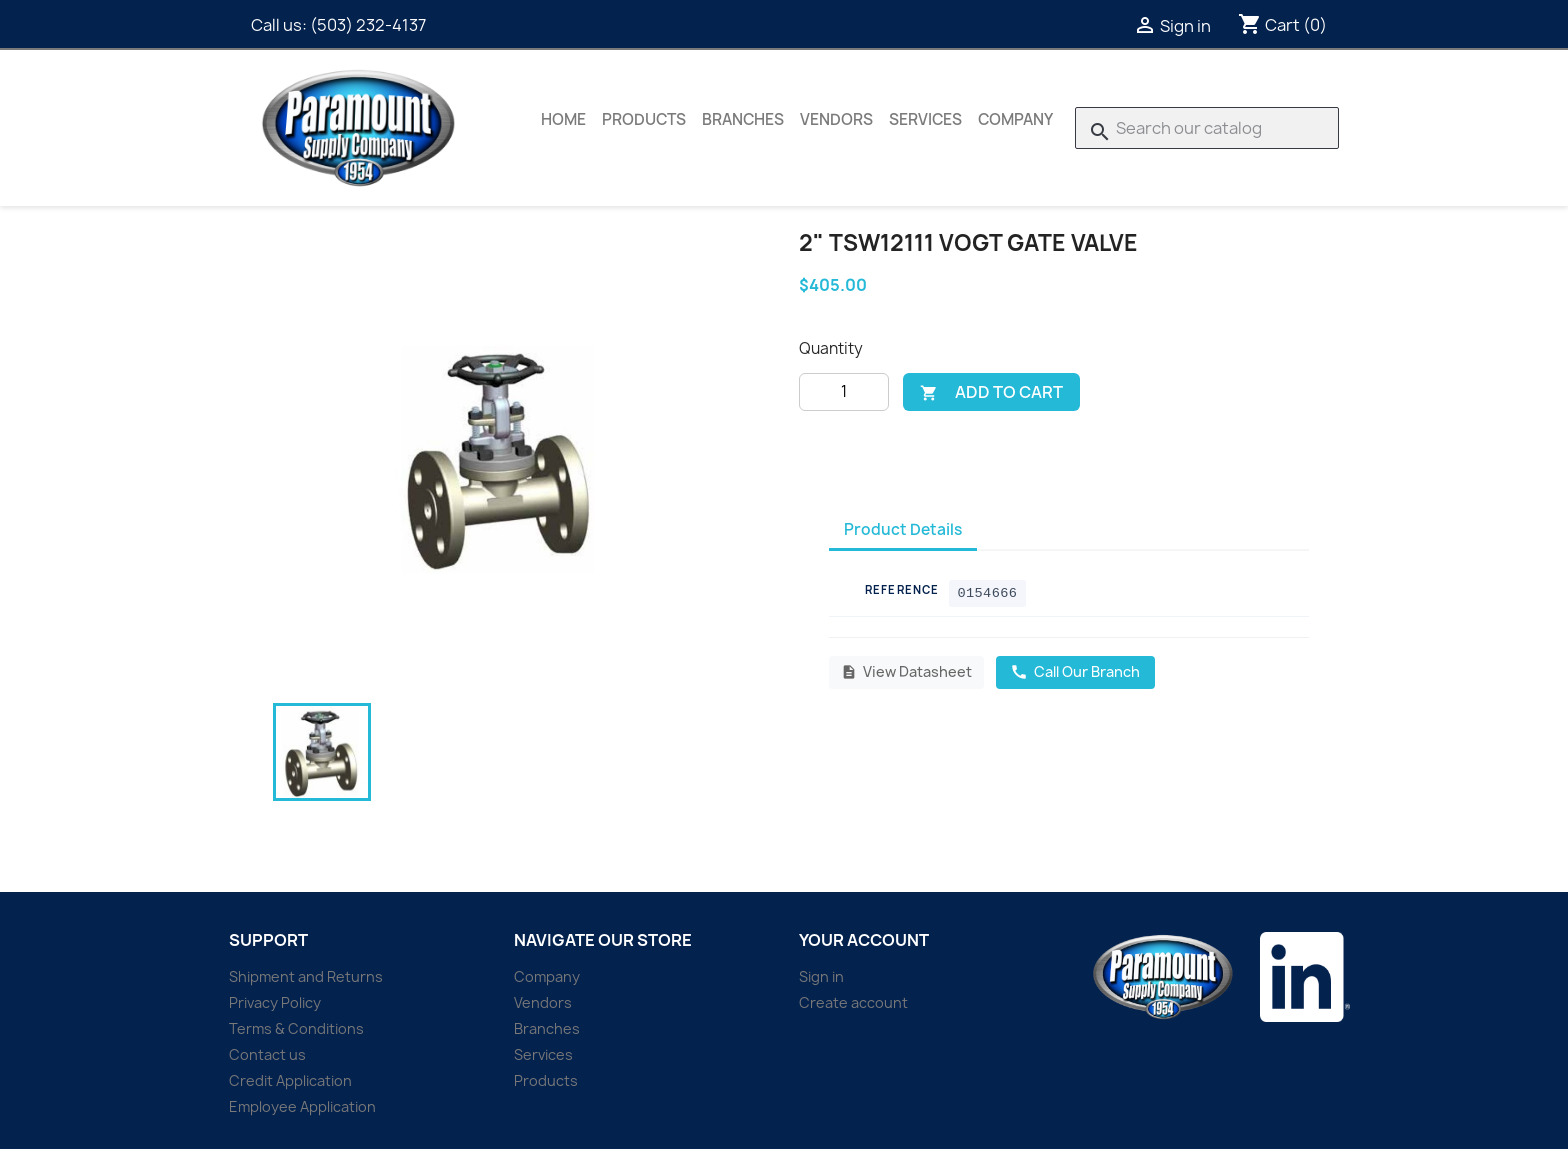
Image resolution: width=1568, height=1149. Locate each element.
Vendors (836, 119)
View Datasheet (906, 671)
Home (563, 119)
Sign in (821, 976)
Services (925, 119)
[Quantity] (844, 392)
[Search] (1207, 128)
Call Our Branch (1075, 671)
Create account (853, 1002)
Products (644, 119)
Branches (743, 119)
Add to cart (991, 392)
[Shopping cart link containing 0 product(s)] (1282, 25)
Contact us (267, 1054)
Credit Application (290, 1080)
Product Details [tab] (903, 529)
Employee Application (302, 1106)
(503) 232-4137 (368, 25)
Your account (864, 940)
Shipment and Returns (306, 976)
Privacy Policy (275, 1002)
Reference (902, 589)
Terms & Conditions (296, 1028)
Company (1015, 119)
